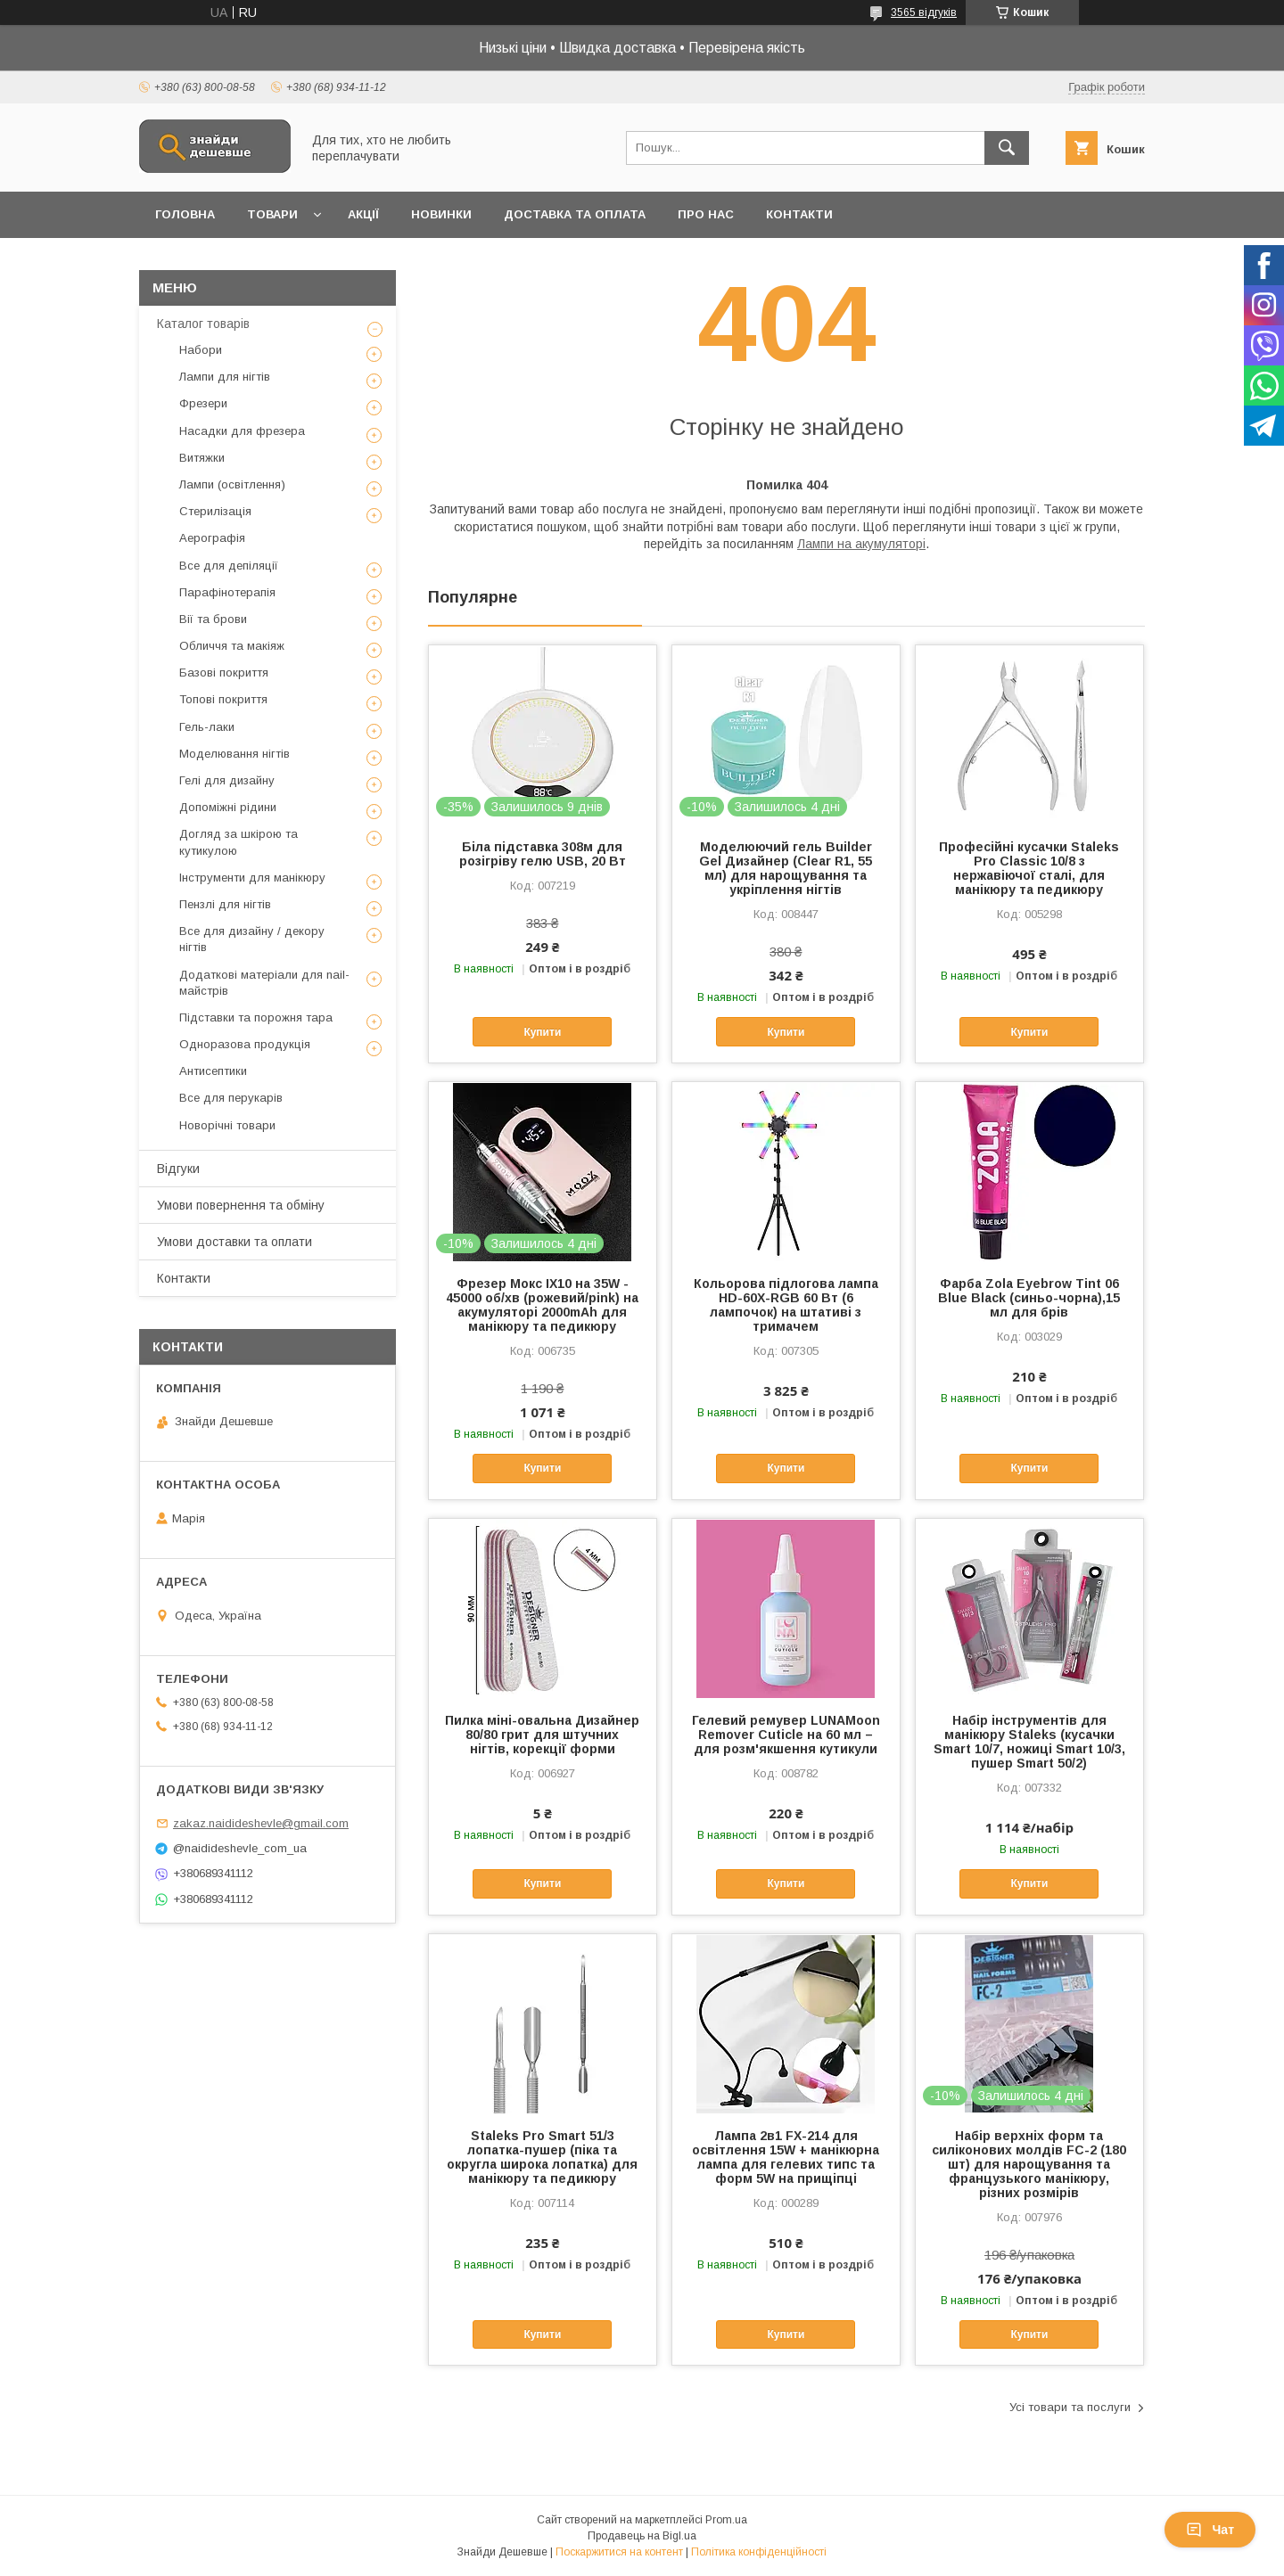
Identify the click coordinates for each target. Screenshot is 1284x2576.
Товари (272, 214)
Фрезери (203, 403)
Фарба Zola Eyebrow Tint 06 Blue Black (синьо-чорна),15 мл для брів (1029, 1297)
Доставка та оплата (575, 214)
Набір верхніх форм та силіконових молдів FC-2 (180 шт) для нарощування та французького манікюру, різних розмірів (1029, 2164)
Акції (363, 214)
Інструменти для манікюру (252, 877)
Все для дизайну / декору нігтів (252, 939)
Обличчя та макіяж (231, 645)
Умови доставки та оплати (234, 1242)
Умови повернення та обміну (241, 1205)
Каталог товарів (203, 323)
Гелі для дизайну (227, 780)
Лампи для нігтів (224, 376)
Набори (200, 350)
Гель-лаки (207, 727)
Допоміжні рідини (227, 807)
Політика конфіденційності (759, 2552)
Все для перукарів (231, 1097)
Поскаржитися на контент (619, 2552)
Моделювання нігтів (234, 753)
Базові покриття (223, 672)
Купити (542, 1032)
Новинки (441, 214)
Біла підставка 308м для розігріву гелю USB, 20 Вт (542, 854)
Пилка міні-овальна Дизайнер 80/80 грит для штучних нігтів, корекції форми (542, 1734)
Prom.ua (726, 2520)
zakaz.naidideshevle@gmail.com (261, 1823)
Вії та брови (213, 619)
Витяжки (202, 457)
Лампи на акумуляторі (861, 544)
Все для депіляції (228, 565)
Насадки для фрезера (242, 431)
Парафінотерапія (227, 592)
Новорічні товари (227, 1125)
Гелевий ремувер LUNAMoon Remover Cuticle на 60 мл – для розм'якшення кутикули (786, 1734)
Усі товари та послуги (1070, 2407)
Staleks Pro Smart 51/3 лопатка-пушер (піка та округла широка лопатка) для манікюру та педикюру (542, 2157)
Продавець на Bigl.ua (642, 2536)
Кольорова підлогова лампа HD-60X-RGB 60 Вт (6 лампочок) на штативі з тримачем (786, 1304)
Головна (185, 214)
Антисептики (213, 1071)
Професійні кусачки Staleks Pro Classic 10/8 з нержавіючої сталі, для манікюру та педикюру (1029, 868)
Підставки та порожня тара (256, 1017)
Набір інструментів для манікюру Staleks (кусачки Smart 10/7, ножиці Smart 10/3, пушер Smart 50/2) (1029, 1741)
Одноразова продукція (244, 1044)
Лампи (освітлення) (232, 484)
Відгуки (178, 1168)
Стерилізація (215, 511)
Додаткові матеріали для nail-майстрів (264, 982)
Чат (1210, 2530)
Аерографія (212, 538)
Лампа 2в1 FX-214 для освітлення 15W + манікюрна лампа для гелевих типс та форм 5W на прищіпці (785, 2157)
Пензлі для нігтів (225, 904)
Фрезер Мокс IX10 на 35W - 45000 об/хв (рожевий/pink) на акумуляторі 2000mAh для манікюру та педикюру (542, 1304)
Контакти (799, 214)
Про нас (706, 214)
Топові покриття (223, 699)
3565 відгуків (924, 12)
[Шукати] (1006, 148)
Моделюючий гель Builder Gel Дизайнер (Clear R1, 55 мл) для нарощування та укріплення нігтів (785, 868)
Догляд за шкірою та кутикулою (238, 842)
